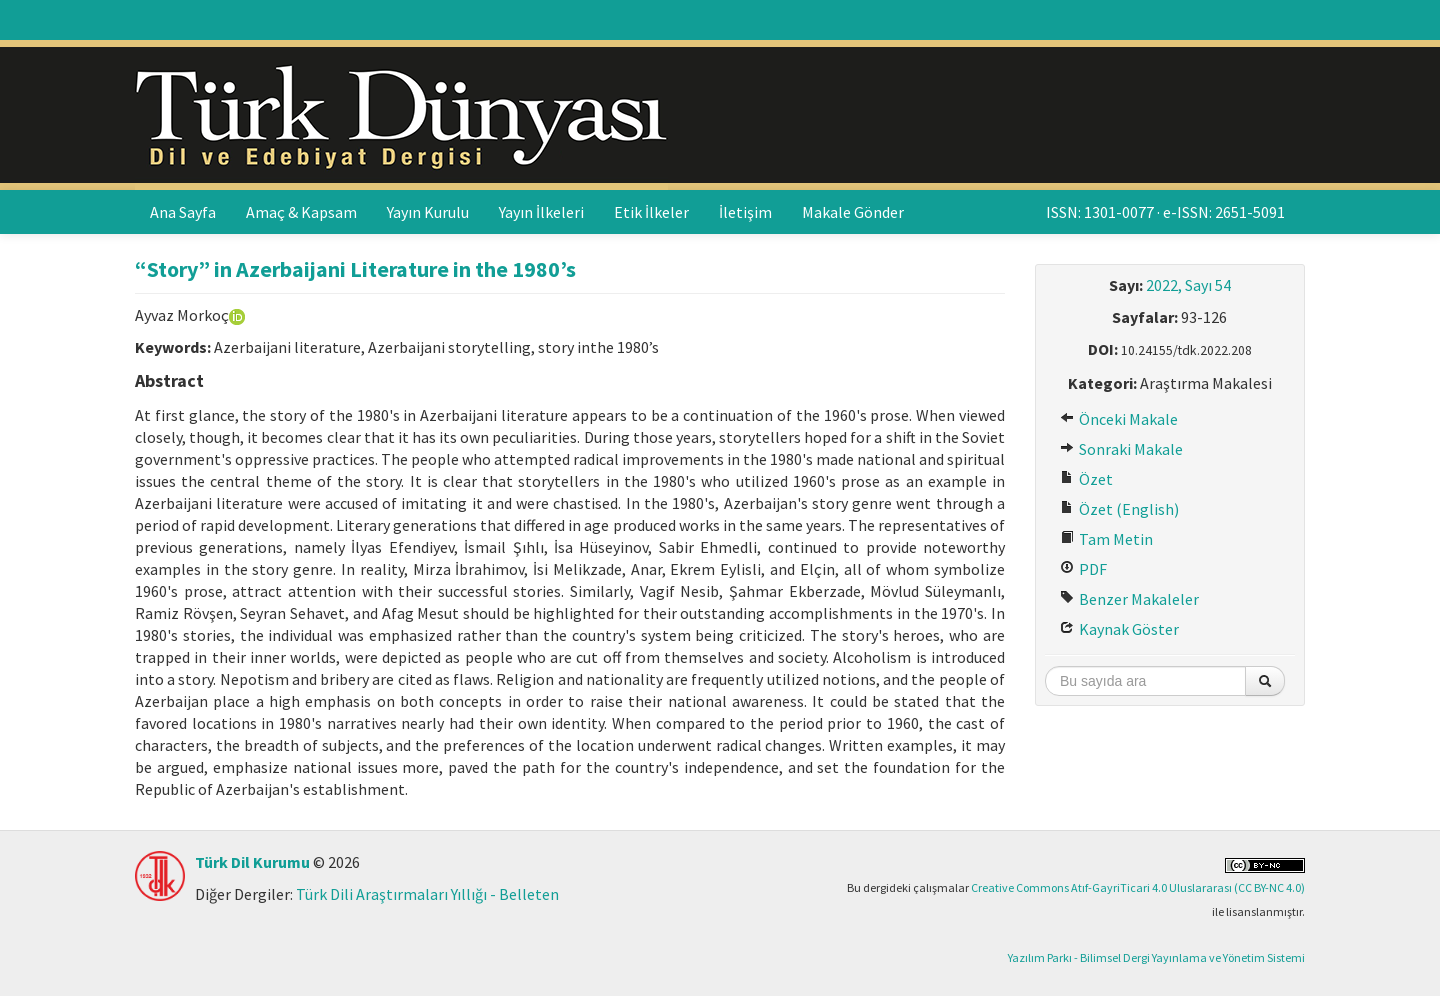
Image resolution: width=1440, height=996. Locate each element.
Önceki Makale (1119, 419)
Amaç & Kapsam (301, 212)
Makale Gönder (853, 212)
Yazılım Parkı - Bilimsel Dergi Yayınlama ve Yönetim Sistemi (1156, 957)
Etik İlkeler (651, 212)
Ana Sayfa (183, 212)
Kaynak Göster (1119, 629)
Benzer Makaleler (1129, 599)
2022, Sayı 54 (1188, 285)
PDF (1083, 569)
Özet (1086, 479)
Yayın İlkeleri (541, 212)
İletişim (745, 212)
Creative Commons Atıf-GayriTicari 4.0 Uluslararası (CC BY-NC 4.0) (1138, 887)
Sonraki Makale (1121, 449)
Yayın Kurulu (428, 212)
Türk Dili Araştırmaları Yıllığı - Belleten (427, 894)
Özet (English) (1119, 509)
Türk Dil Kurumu (252, 862)
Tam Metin (1106, 539)
